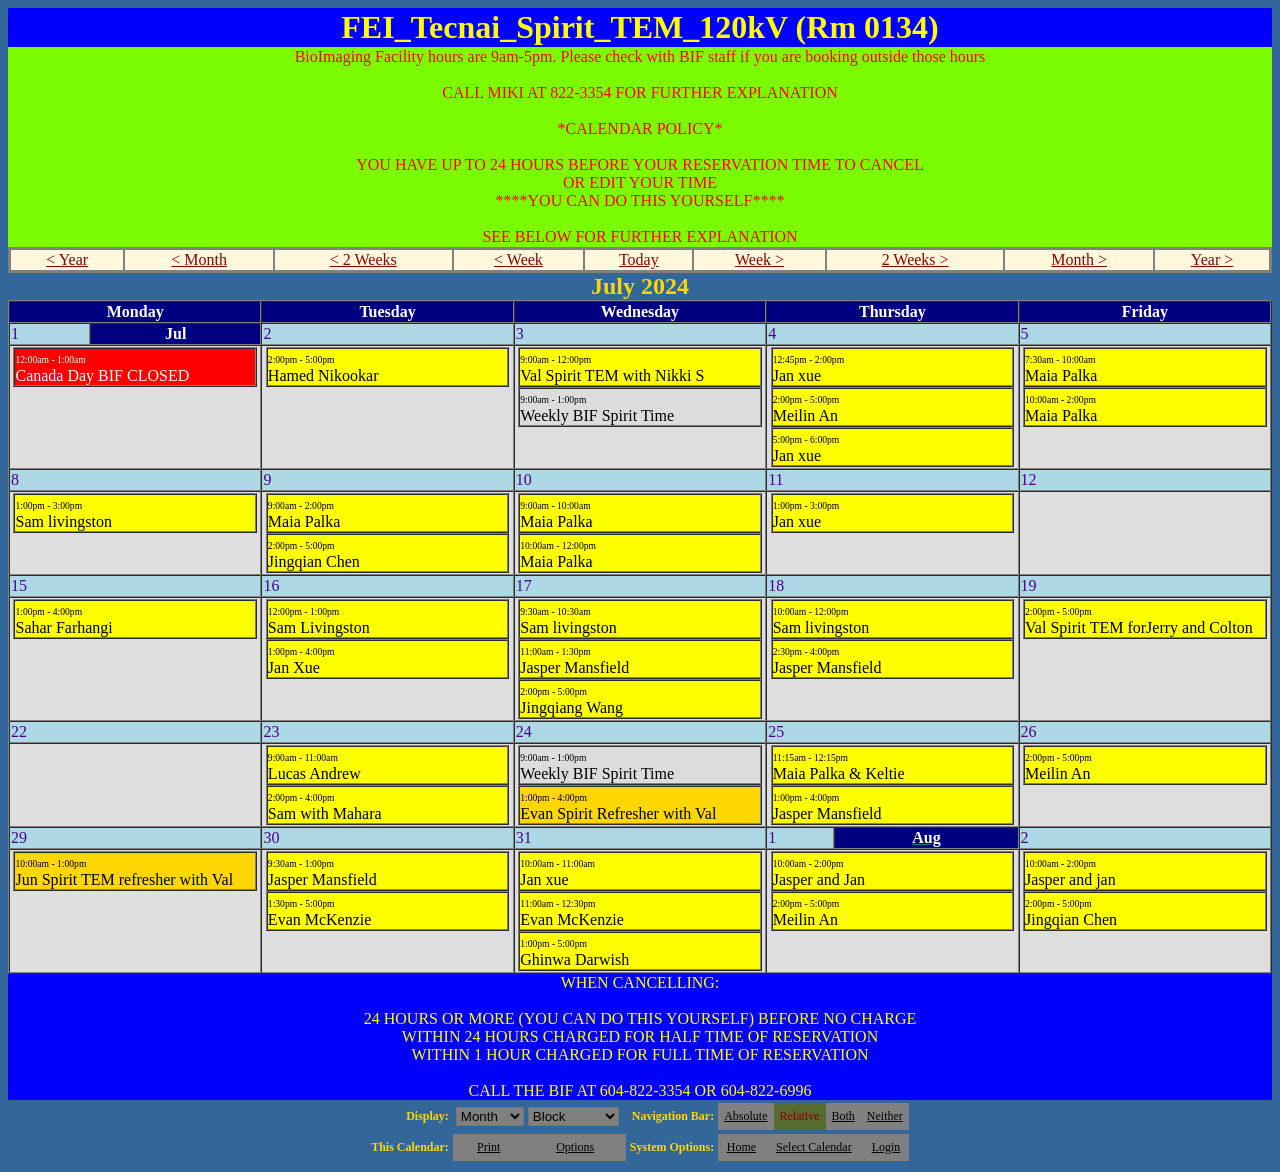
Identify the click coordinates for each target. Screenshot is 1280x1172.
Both (843, 1116)
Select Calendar (814, 1147)
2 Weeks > (915, 259)
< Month (199, 259)
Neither (885, 1116)
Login (886, 1147)
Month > (1079, 259)
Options (575, 1147)
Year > (1212, 259)
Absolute (745, 1116)
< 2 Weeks (363, 259)
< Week (518, 259)
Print (488, 1147)
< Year (67, 259)
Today (639, 259)
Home (741, 1147)
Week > (759, 259)
